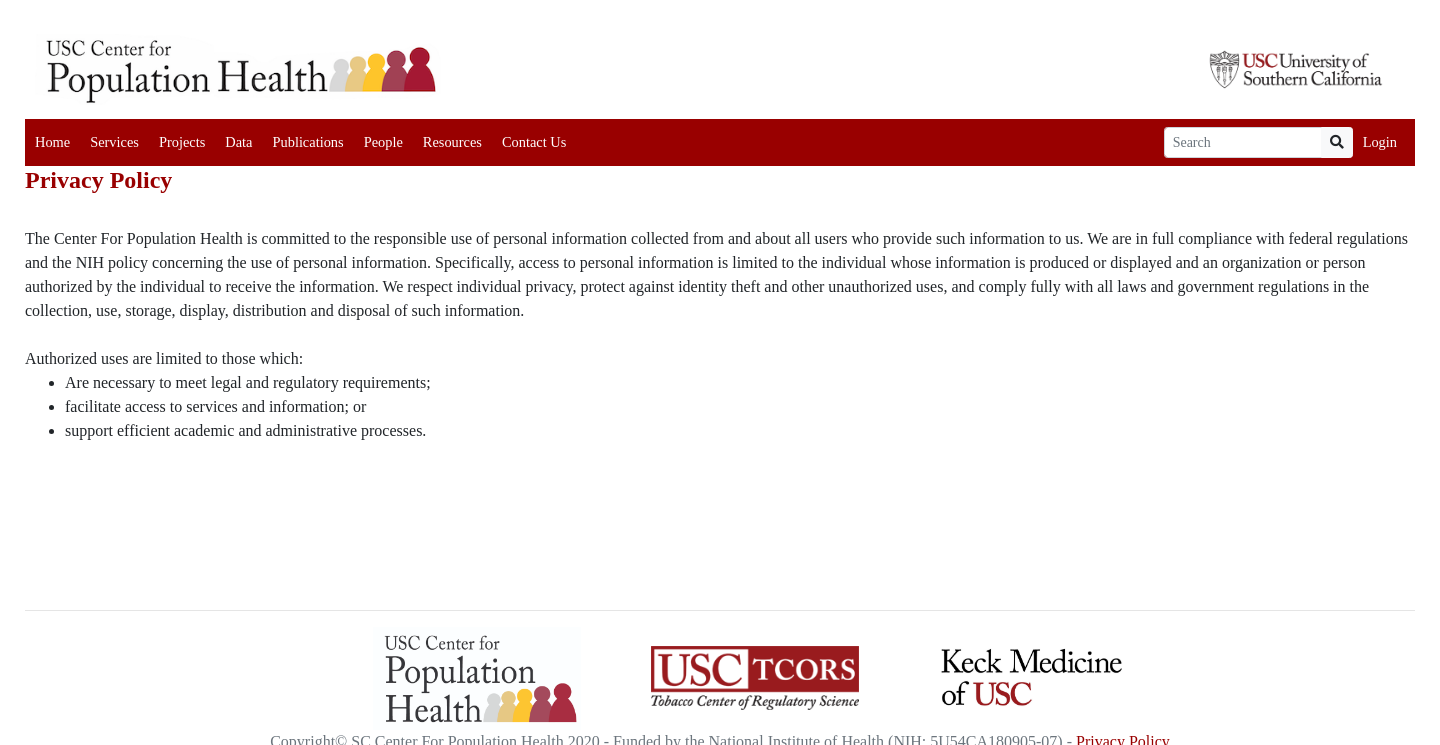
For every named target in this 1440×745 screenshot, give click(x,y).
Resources (452, 142)
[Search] (1243, 142)
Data (238, 142)
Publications (307, 142)
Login (1380, 142)
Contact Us (534, 142)
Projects (182, 142)
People (383, 142)
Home (52, 142)
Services (114, 142)
